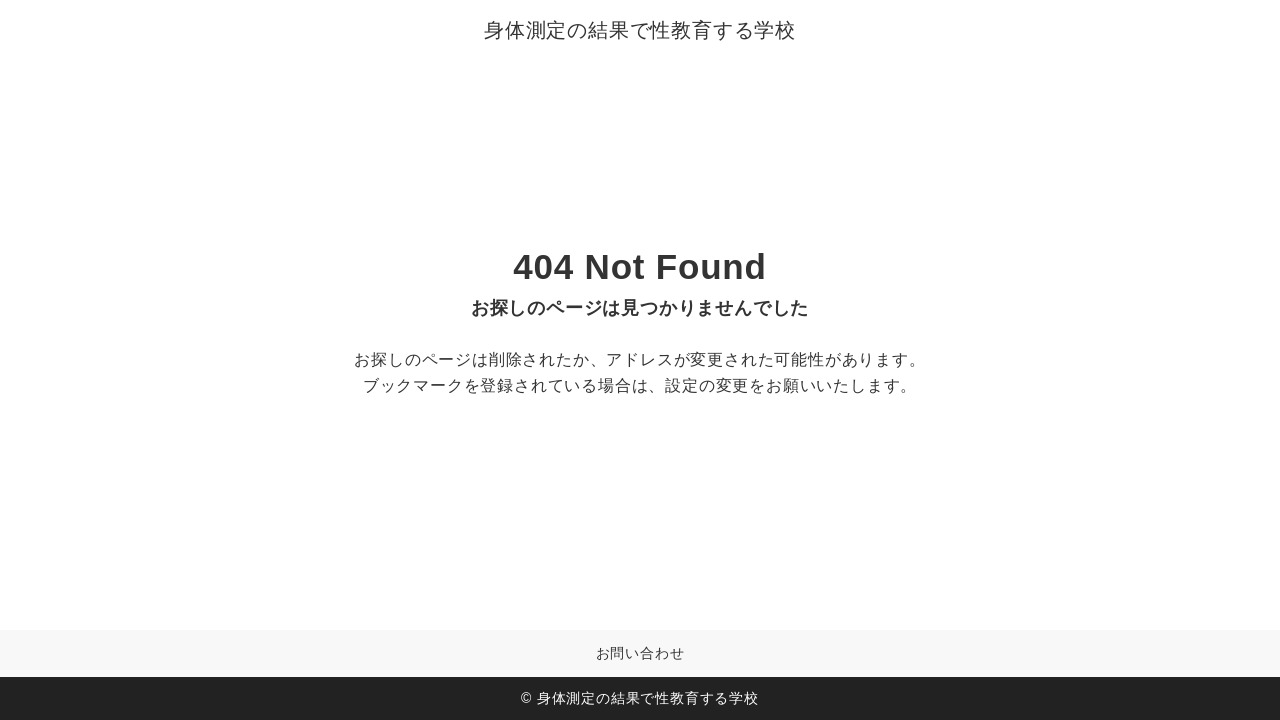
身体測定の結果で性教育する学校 (640, 30)
